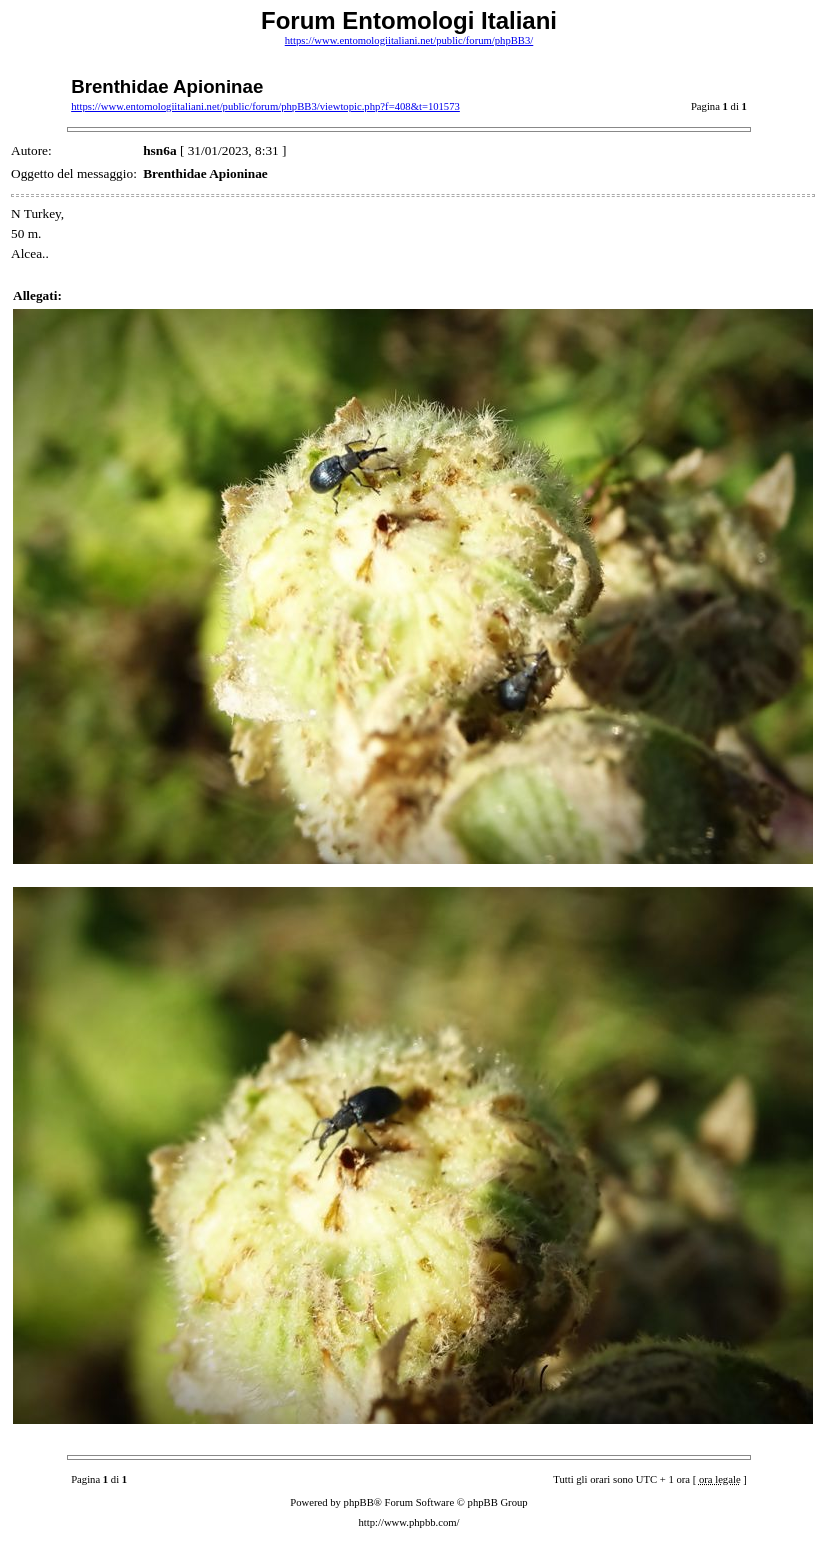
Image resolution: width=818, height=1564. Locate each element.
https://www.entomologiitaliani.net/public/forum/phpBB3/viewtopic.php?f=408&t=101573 (265, 106)
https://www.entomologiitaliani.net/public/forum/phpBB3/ (409, 40)
